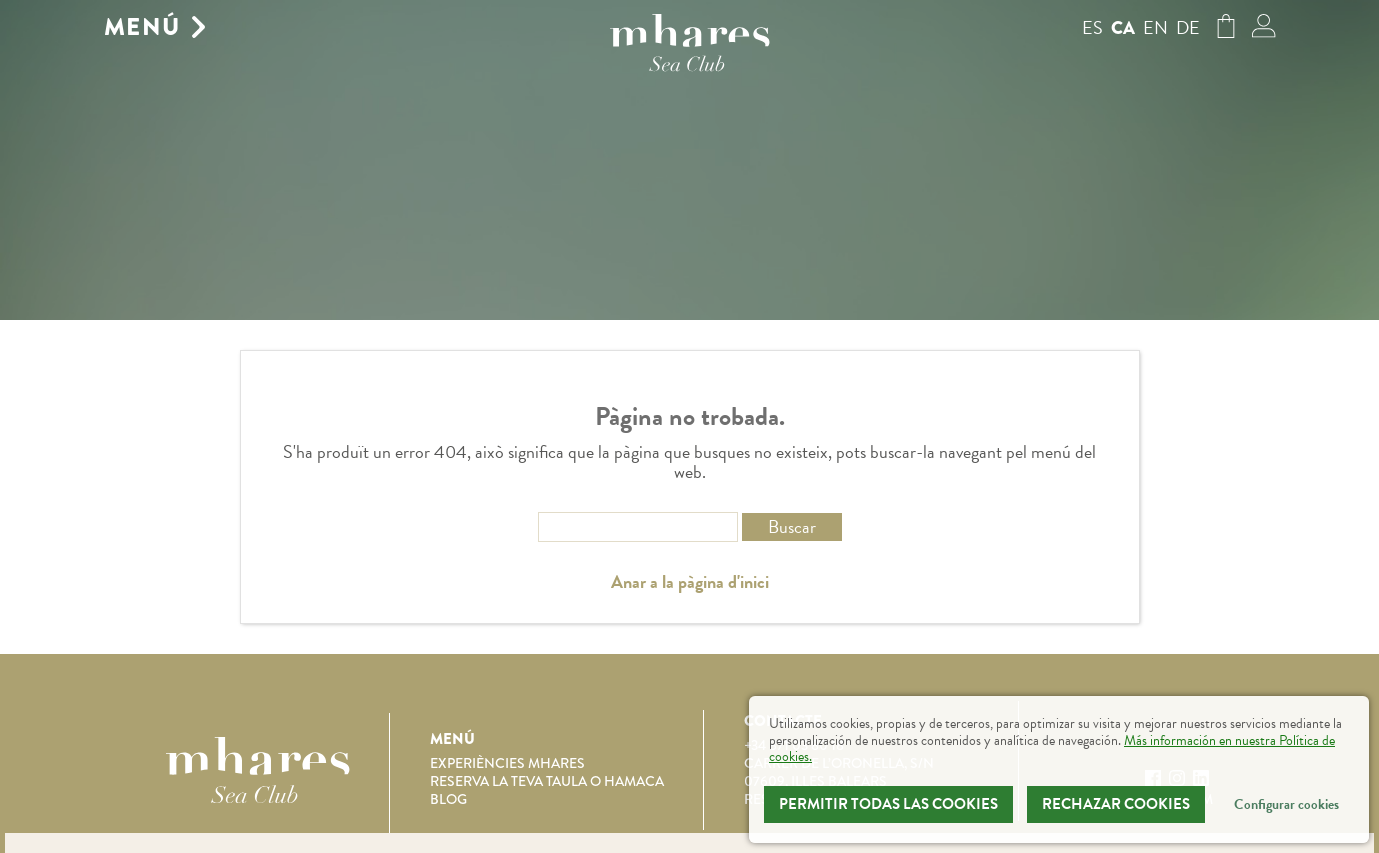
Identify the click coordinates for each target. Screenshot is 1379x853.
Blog (448, 799)
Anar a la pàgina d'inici (690, 582)
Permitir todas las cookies (888, 804)
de (1188, 27)
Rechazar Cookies (1116, 804)
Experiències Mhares (507, 763)
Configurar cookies (1286, 804)
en (1155, 27)
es (1092, 27)
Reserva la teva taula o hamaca (547, 781)
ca (1123, 28)
